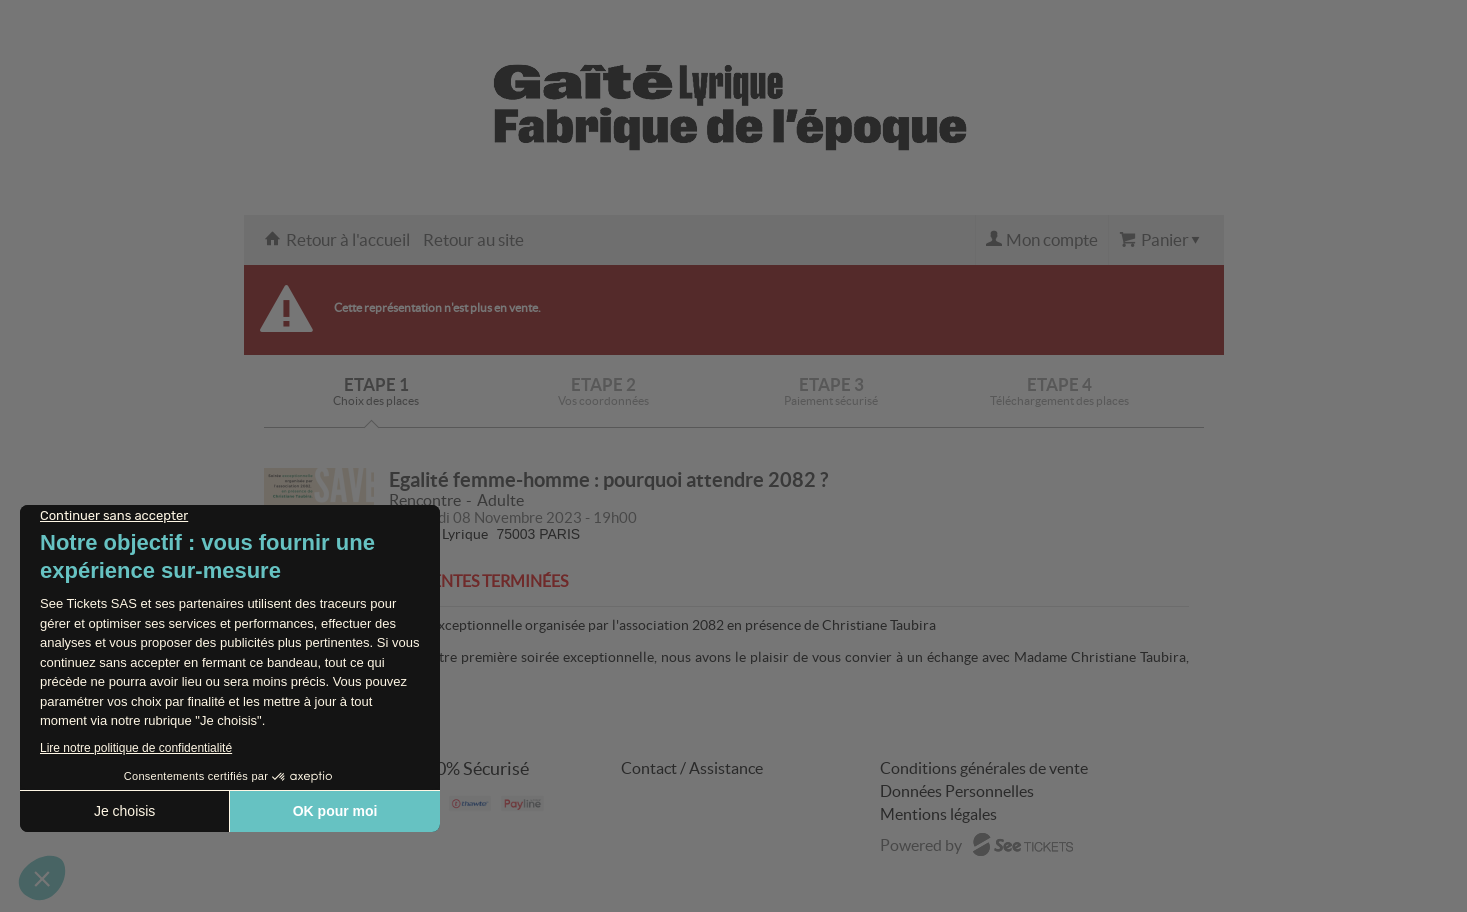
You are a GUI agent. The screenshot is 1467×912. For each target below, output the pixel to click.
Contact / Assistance (692, 768)
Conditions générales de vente (984, 768)
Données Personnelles (957, 791)
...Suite (409, 675)
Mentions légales (938, 814)
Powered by (921, 845)
